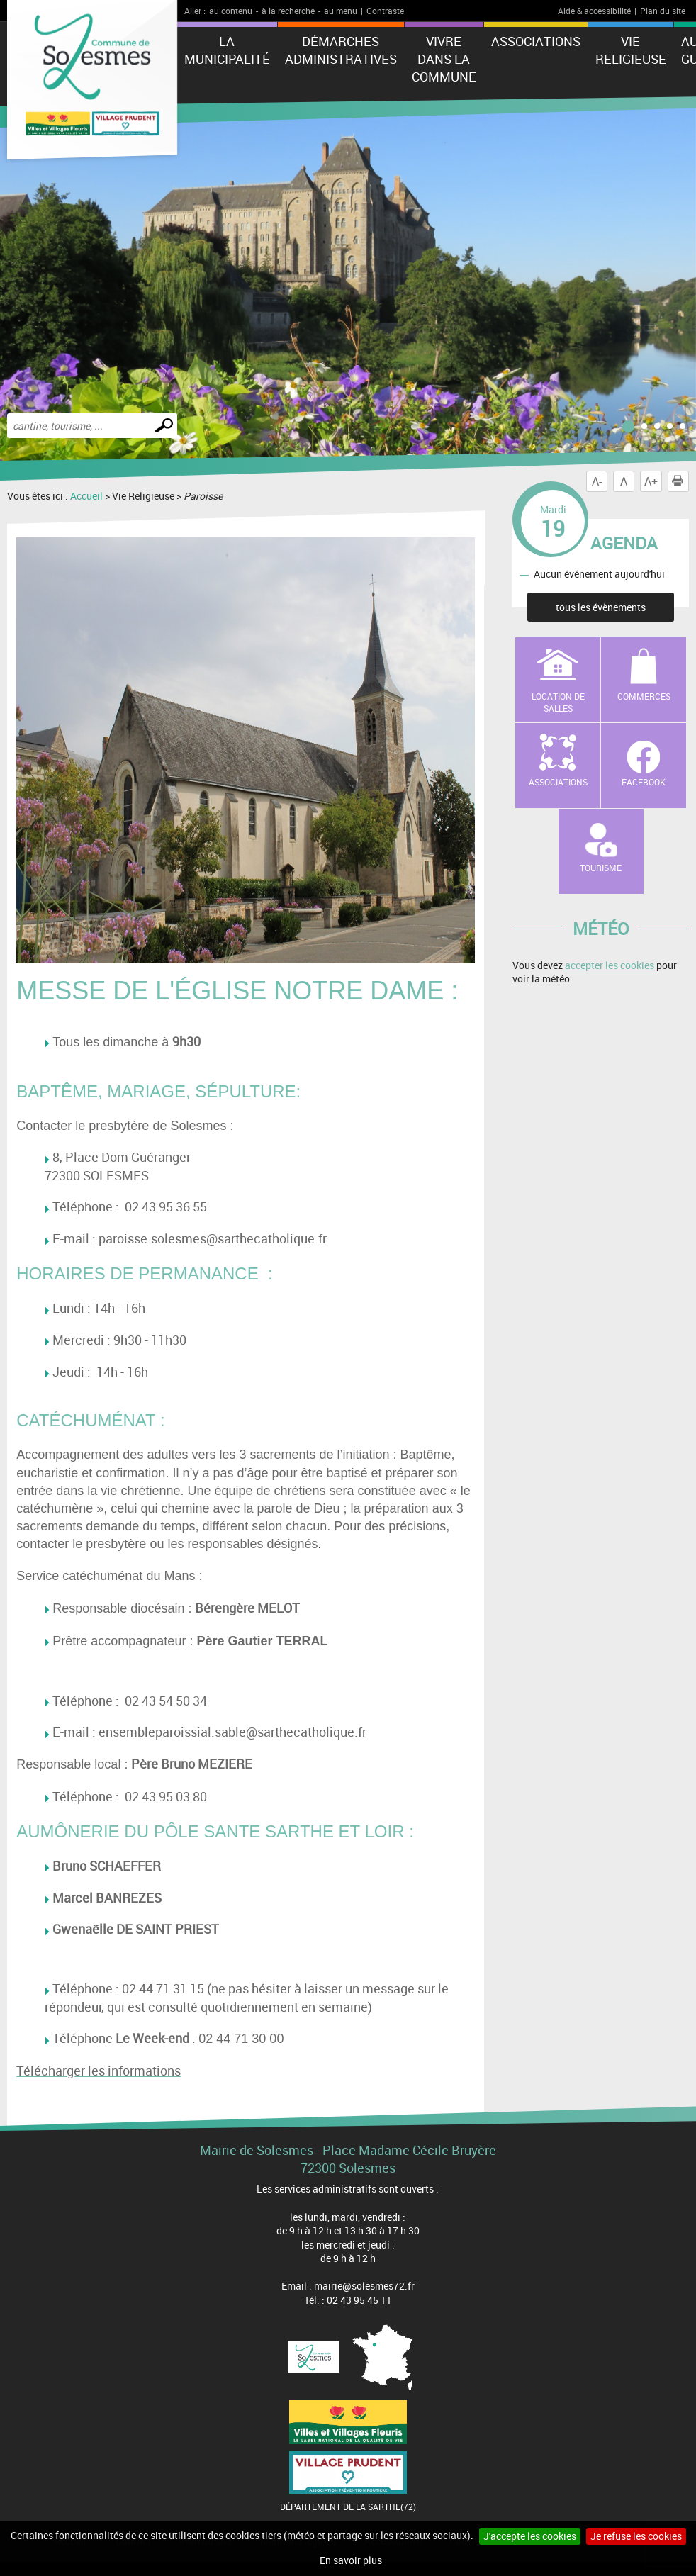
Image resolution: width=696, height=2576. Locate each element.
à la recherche (288, 10)
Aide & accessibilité (594, 10)
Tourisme (601, 867)
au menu (340, 10)
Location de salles (558, 702)
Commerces (643, 696)
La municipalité (227, 50)
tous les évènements (601, 607)
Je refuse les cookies (636, 2536)
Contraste (385, 10)
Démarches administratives (341, 50)
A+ (651, 481)
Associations (535, 41)
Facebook (644, 782)
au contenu (230, 10)
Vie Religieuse (630, 50)
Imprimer (680, 481)
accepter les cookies (609, 965)
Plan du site (662, 10)
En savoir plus (351, 2560)
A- (597, 481)
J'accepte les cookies (529, 2536)
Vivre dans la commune (444, 59)
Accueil (86, 496)
